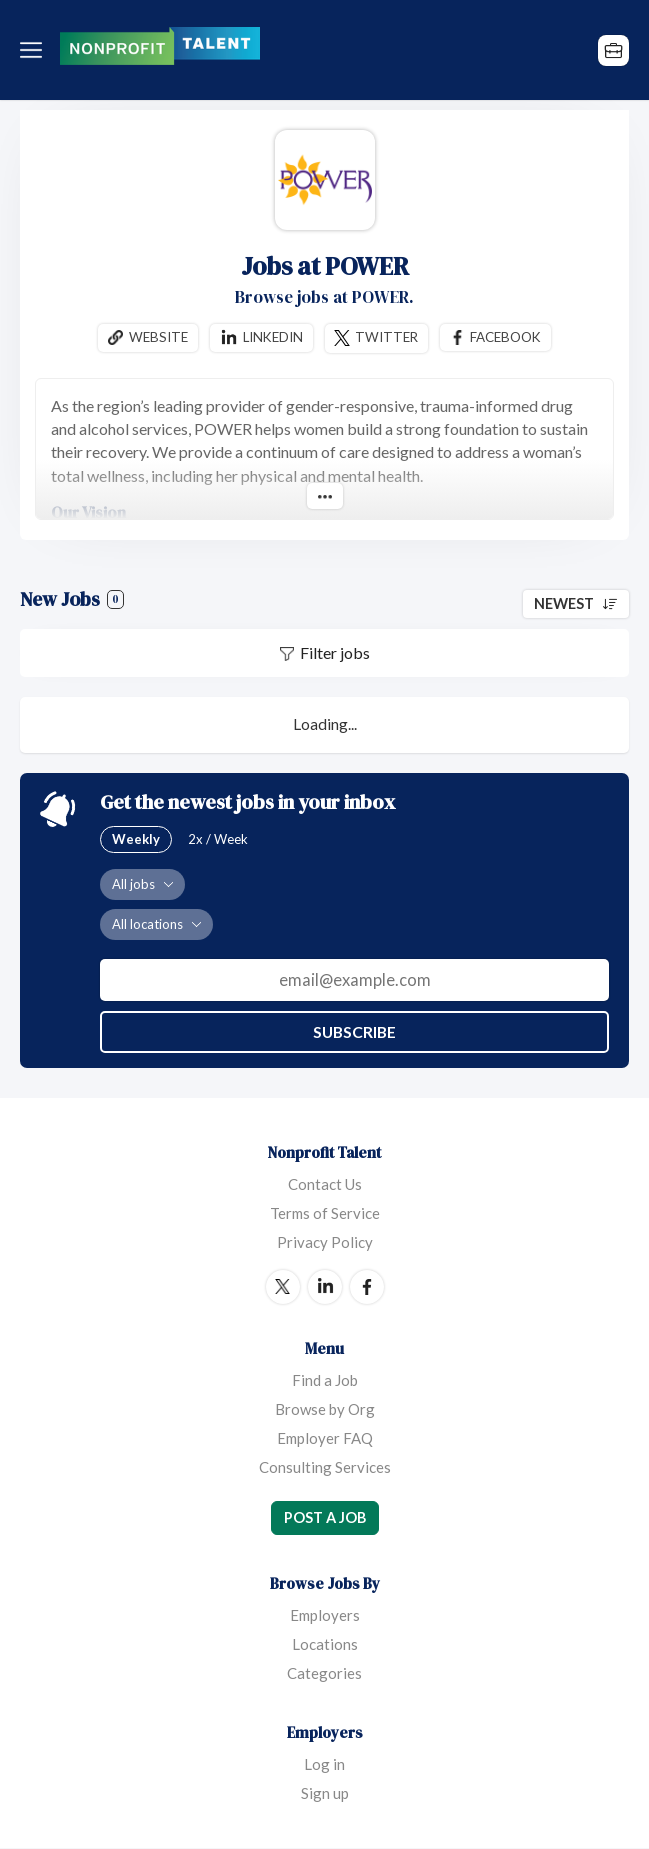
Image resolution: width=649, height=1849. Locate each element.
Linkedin (271, 337)
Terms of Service (325, 1213)
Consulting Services (325, 1467)
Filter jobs (335, 653)
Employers (325, 1616)
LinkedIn (325, 1287)
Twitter (387, 337)
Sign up (325, 1794)
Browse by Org (325, 1409)
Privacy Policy (325, 1242)
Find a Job (325, 1380)
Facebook (507, 337)
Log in (324, 1765)
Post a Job (325, 1517)
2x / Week (218, 839)
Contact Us (325, 1184)
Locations (325, 1645)
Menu (35, 50)
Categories (324, 1674)
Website (156, 337)
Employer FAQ (325, 1438)
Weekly (136, 839)
